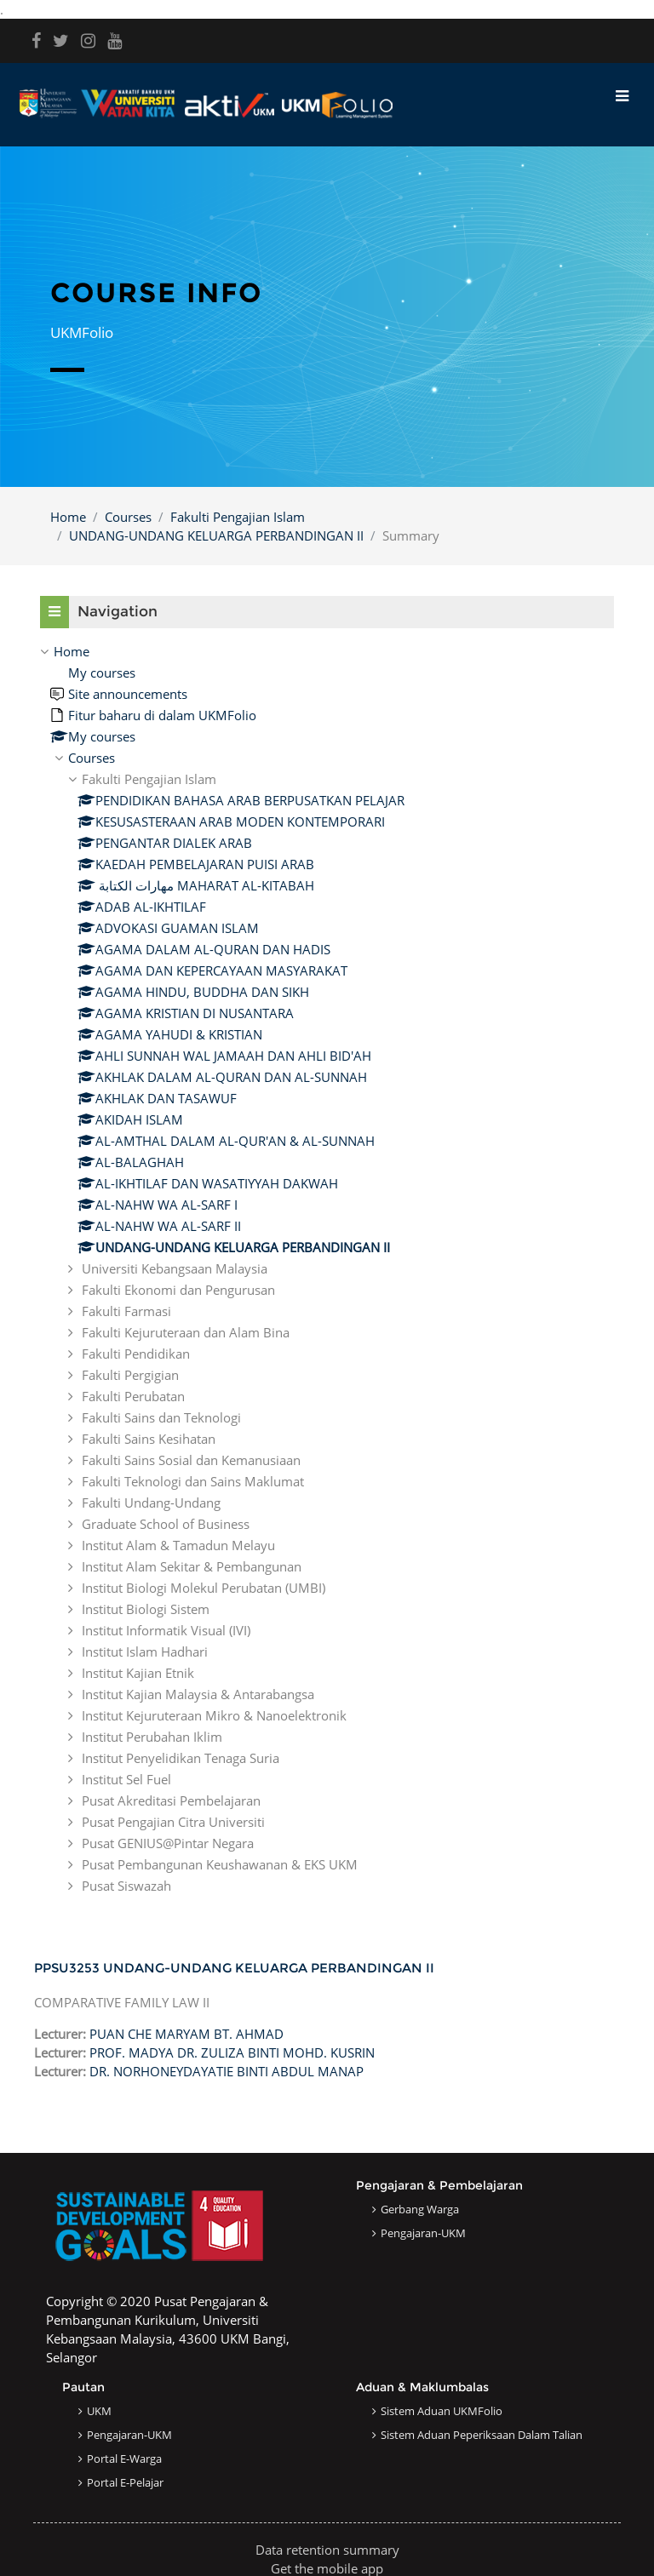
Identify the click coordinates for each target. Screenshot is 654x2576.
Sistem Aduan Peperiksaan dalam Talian (481, 2434)
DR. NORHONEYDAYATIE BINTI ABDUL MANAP (226, 2071)
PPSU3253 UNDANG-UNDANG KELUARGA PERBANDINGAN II (234, 1968)
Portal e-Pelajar (125, 2482)
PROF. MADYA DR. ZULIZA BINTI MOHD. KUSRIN (232, 2052)
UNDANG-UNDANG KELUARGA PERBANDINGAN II (216, 535)
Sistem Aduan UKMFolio (441, 2411)
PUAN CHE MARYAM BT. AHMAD (186, 2033)
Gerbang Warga (420, 2209)
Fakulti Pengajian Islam (237, 516)
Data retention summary (327, 2549)
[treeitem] (327, 1268)
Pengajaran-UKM (423, 2233)
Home (68, 516)
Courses (128, 516)
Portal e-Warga (124, 2458)
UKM (99, 2411)
